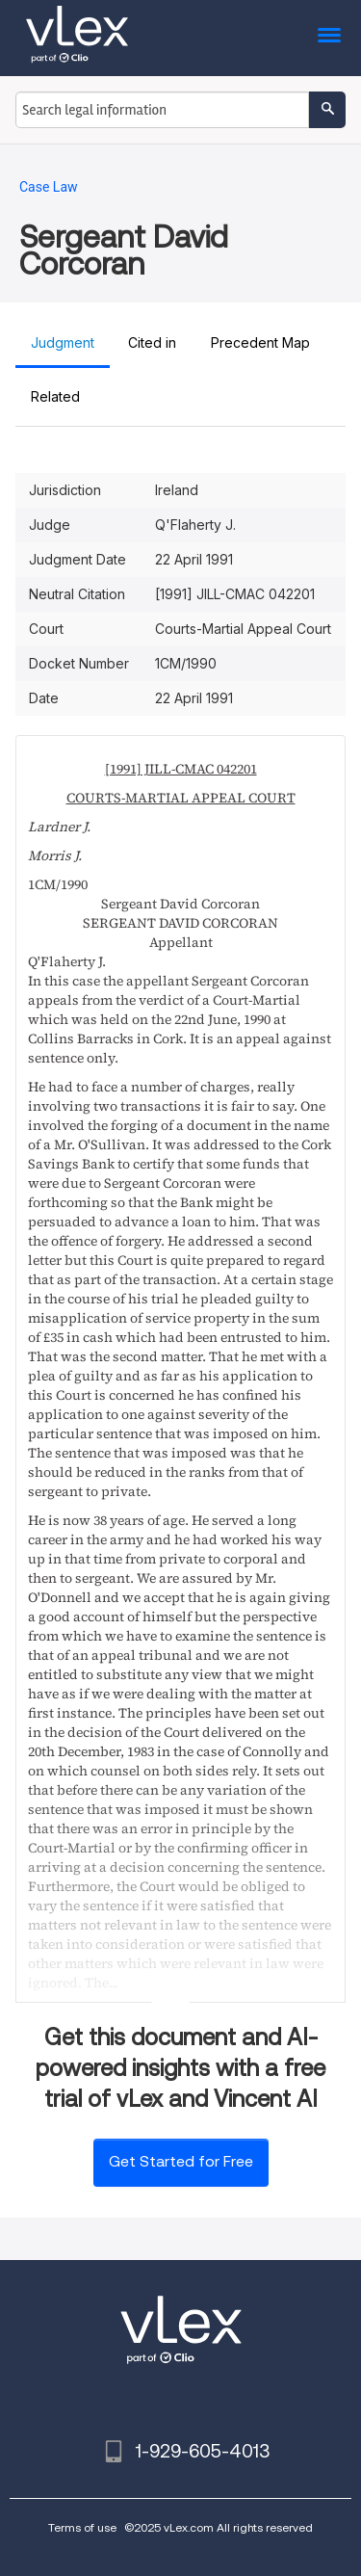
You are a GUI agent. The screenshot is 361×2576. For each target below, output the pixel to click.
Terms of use (82, 2527)
